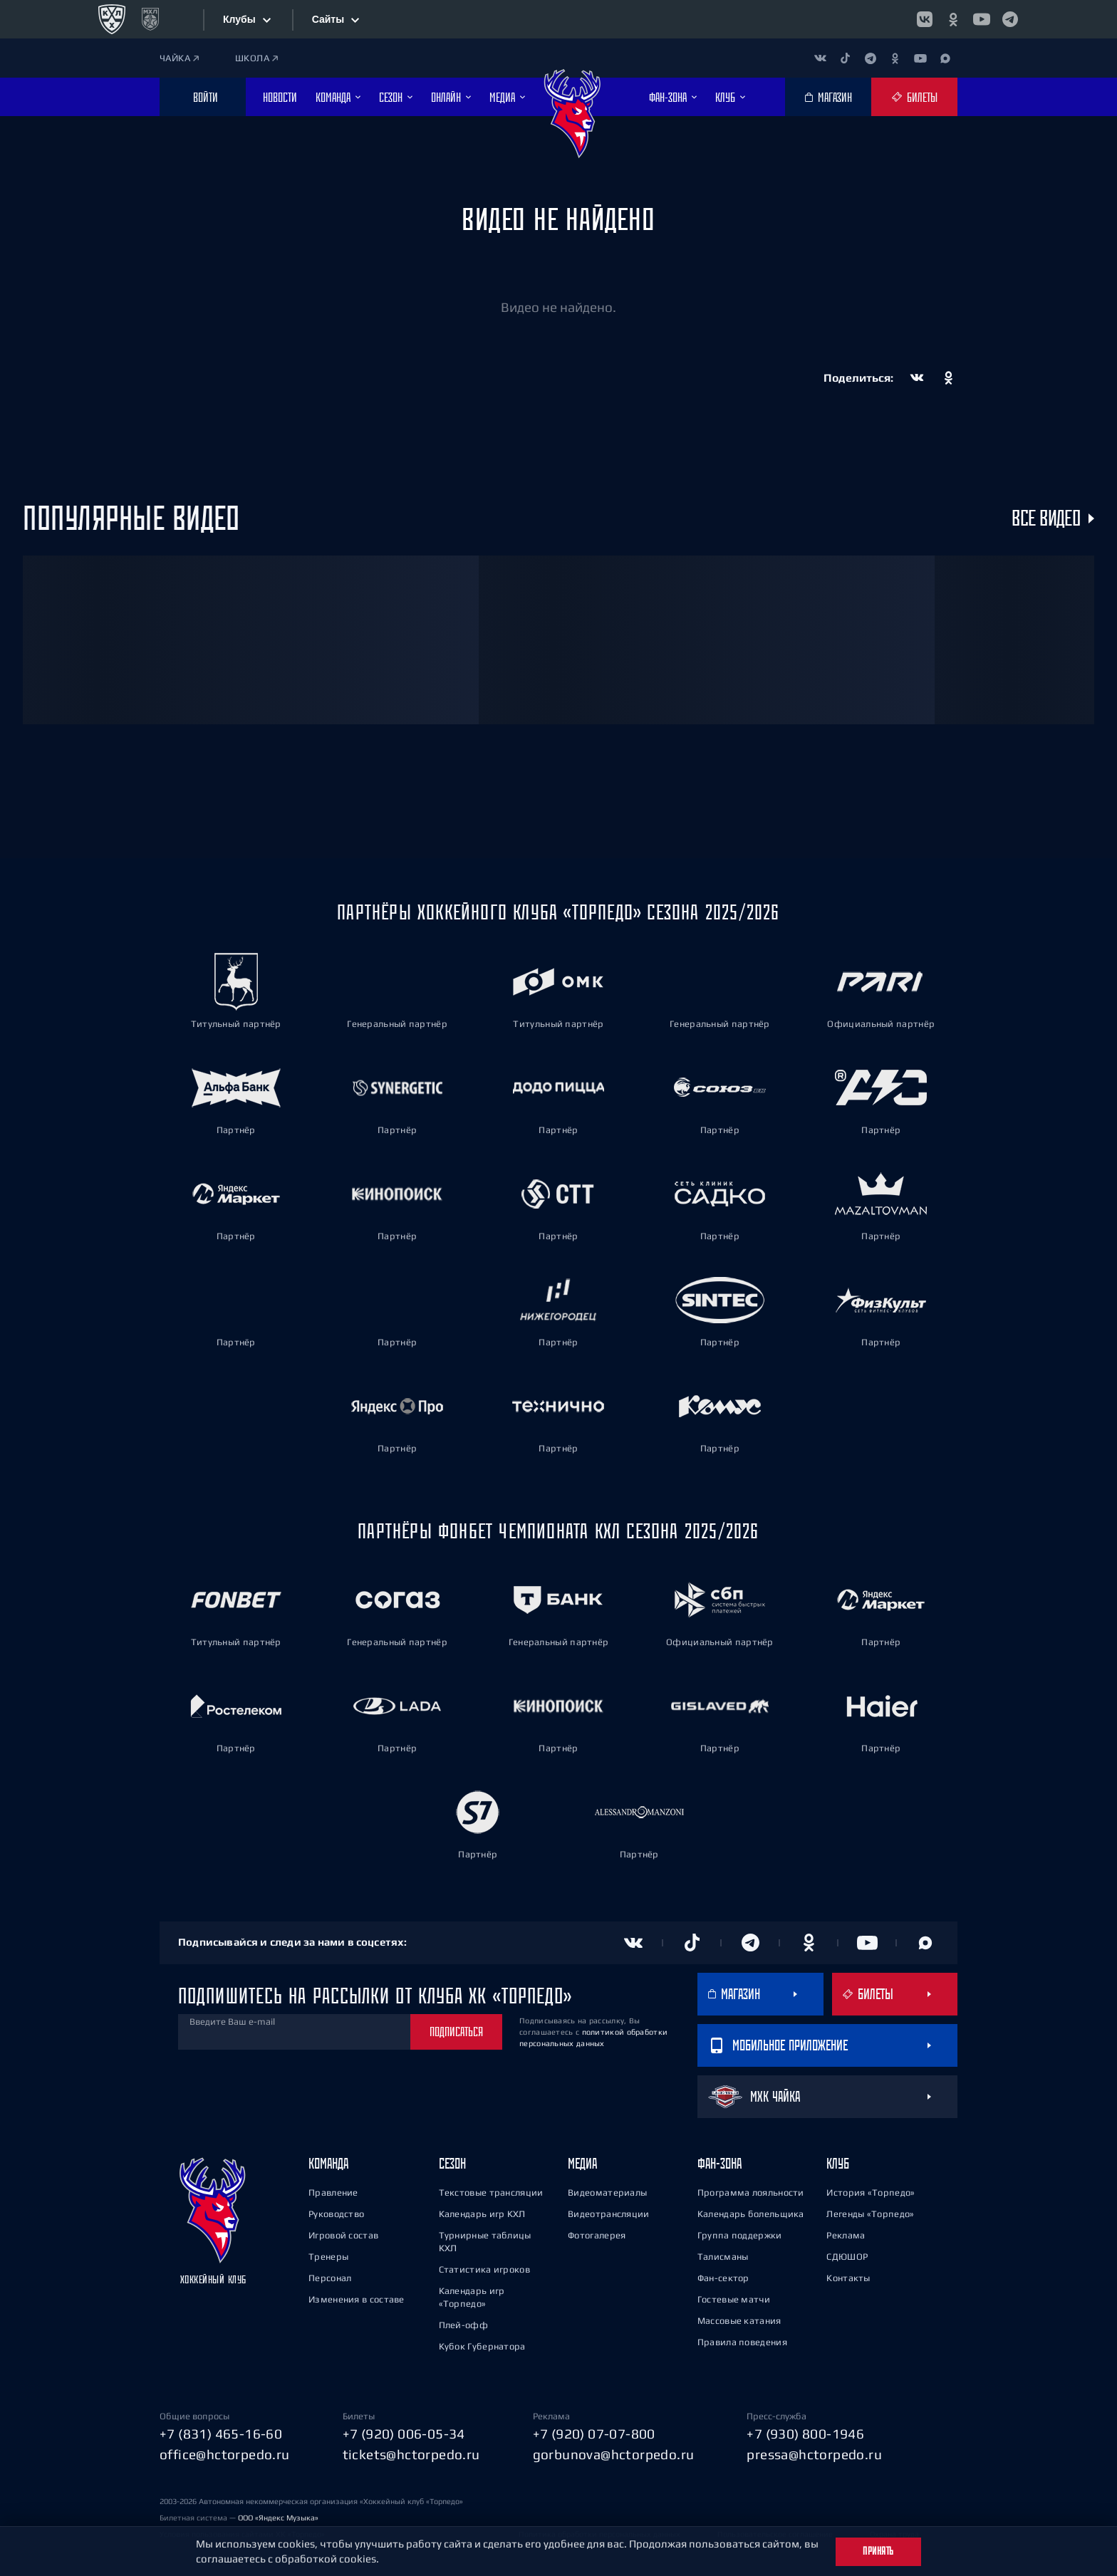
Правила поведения (742, 2342)
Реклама (845, 2235)
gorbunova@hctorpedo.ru (614, 2454)
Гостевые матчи (733, 2299)
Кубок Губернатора (482, 2346)
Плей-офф (463, 2325)
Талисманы (723, 2256)
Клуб (837, 2163)
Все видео (1046, 518)
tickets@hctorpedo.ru (411, 2454)
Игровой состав (343, 2235)
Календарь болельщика (750, 2214)
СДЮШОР (847, 2256)
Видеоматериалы (607, 2192)
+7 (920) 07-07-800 (594, 2433)
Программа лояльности (750, 2192)
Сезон (452, 2163)
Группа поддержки (739, 2235)
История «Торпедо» (870, 2192)
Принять (878, 2551)
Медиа (582, 2163)
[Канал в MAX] (944, 58)
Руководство (336, 2214)
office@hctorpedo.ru (225, 2454)
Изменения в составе (356, 2299)
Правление (333, 2192)
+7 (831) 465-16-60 (221, 2433)
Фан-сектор (723, 2278)
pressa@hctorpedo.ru (814, 2454)
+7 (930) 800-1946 (805, 2433)
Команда (328, 2163)
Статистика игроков (484, 2269)
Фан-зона (719, 2163)
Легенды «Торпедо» (870, 2214)
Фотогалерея (596, 2235)
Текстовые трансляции (491, 2192)
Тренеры (328, 2256)
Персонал (329, 2278)
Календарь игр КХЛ (482, 2214)
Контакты (848, 2278)
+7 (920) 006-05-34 (404, 2433)
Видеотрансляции (609, 2214)
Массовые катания (739, 2320)
